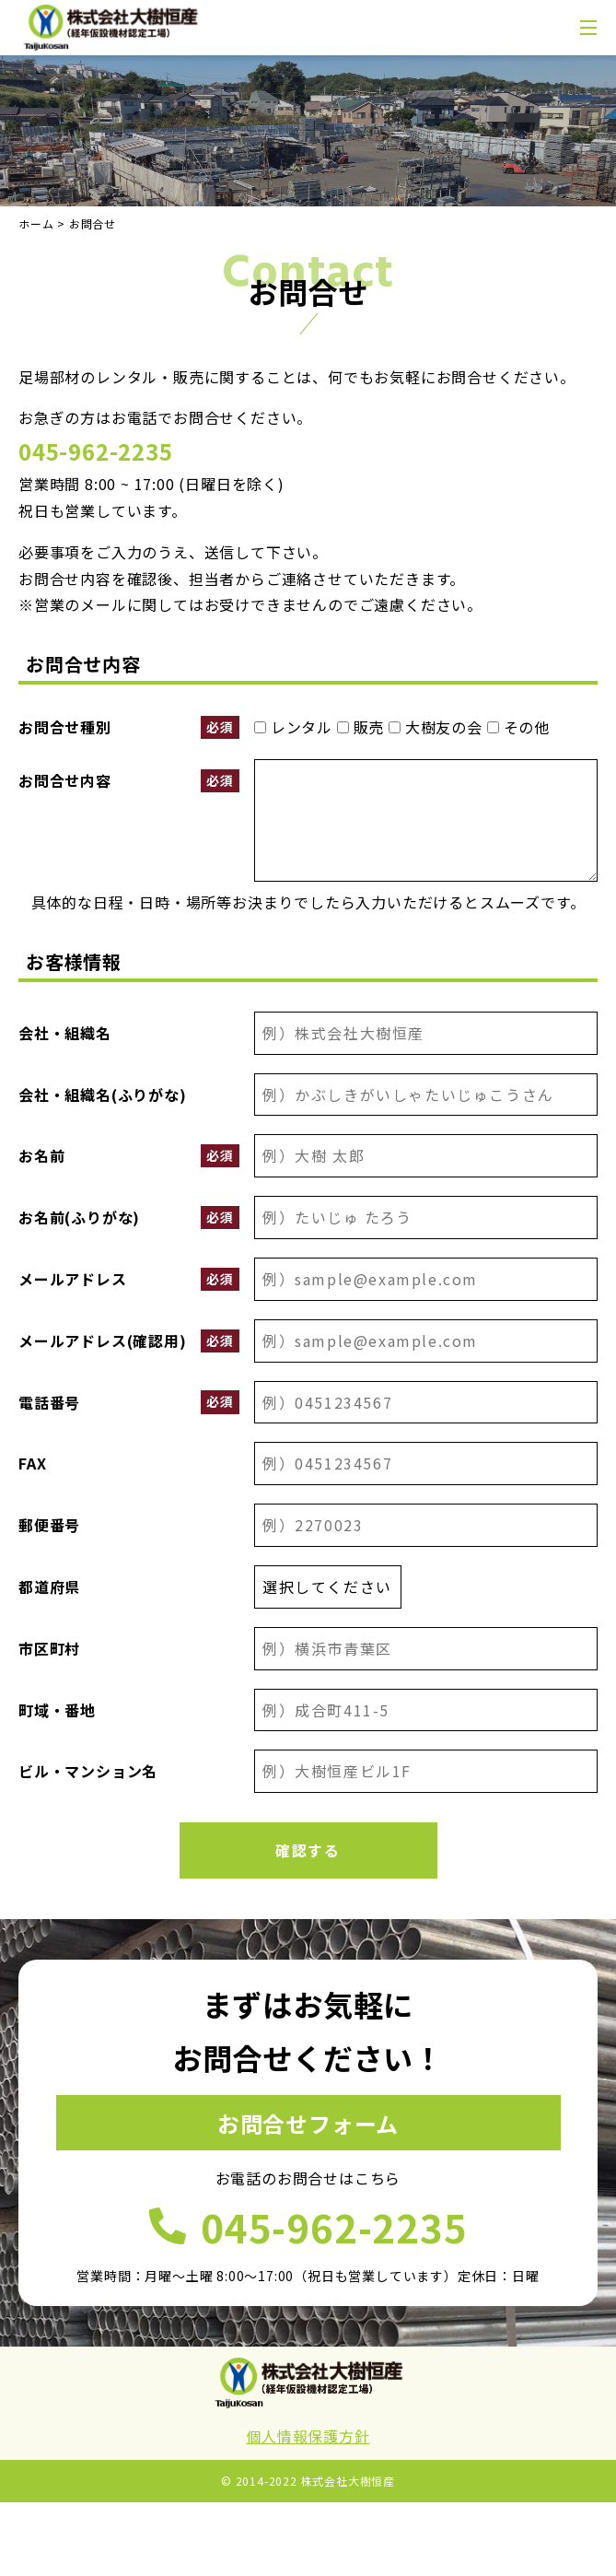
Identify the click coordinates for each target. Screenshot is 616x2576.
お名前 (128, 1155)
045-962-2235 (95, 451)
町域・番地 (57, 1710)
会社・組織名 (64, 1033)
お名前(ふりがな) (128, 1217)
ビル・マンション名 (87, 1771)
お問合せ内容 (128, 780)
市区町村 (49, 1648)
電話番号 (128, 1401)
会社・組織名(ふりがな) (102, 1094)
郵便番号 (49, 1525)
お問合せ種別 (128, 727)
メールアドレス (128, 1279)
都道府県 (49, 1586)
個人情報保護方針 (307, 2436)
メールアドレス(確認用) (128, 1340)
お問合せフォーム (308, 2123)
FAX (32, 1463)
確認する (307, 1850)
